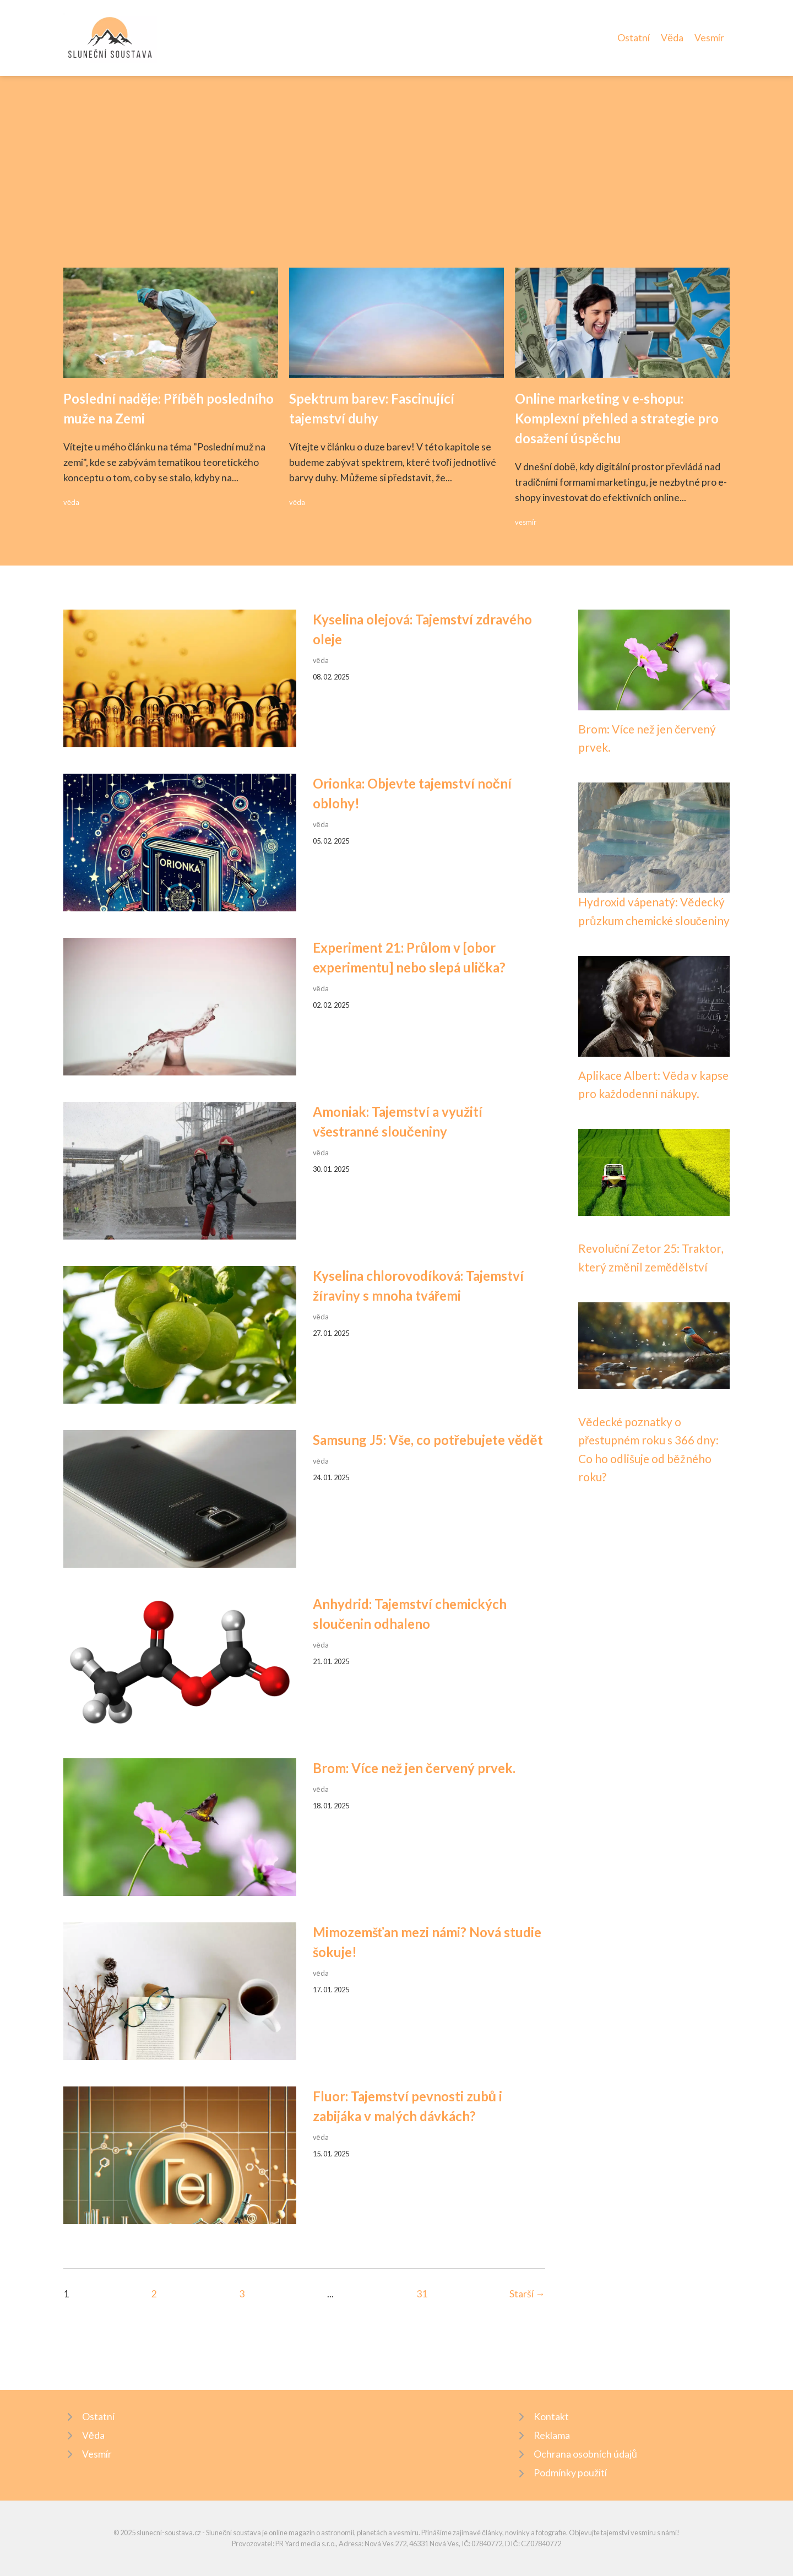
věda (71, 502)
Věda (672, 38)
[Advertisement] (396, 185)
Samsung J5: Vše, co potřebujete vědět (428, 1440)
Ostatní (633, 38)
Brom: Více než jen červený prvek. (414, 1768)
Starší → (527, 2294)
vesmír (525, 522)
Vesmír (709, 38)
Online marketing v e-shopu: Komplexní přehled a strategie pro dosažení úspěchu (617, 418)
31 (421, 2294)
